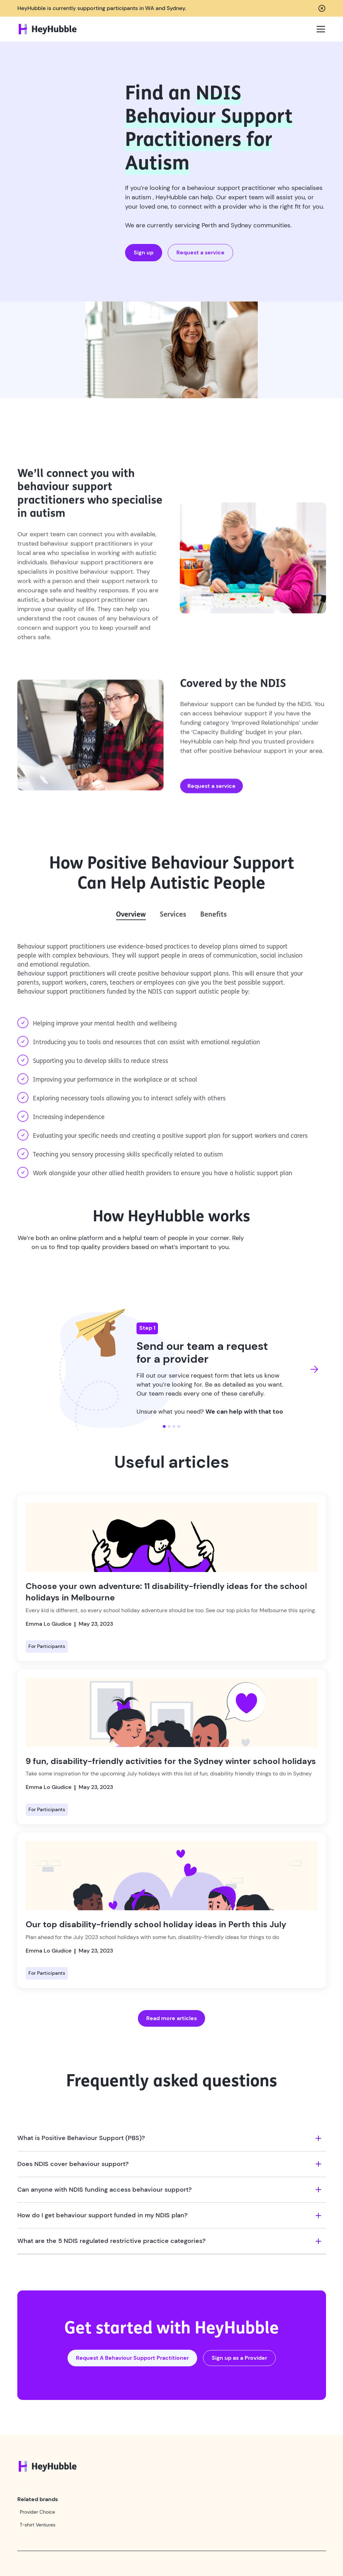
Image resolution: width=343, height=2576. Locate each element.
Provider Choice (37, 2512)
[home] (47, 29)
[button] (318, 29)
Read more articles (171, 2018)
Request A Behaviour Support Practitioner (132, 2357)
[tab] (131, 915)
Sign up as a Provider (239, 2357)
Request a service (200, 252)
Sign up (143, 252)
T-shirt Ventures (37, 2525)
